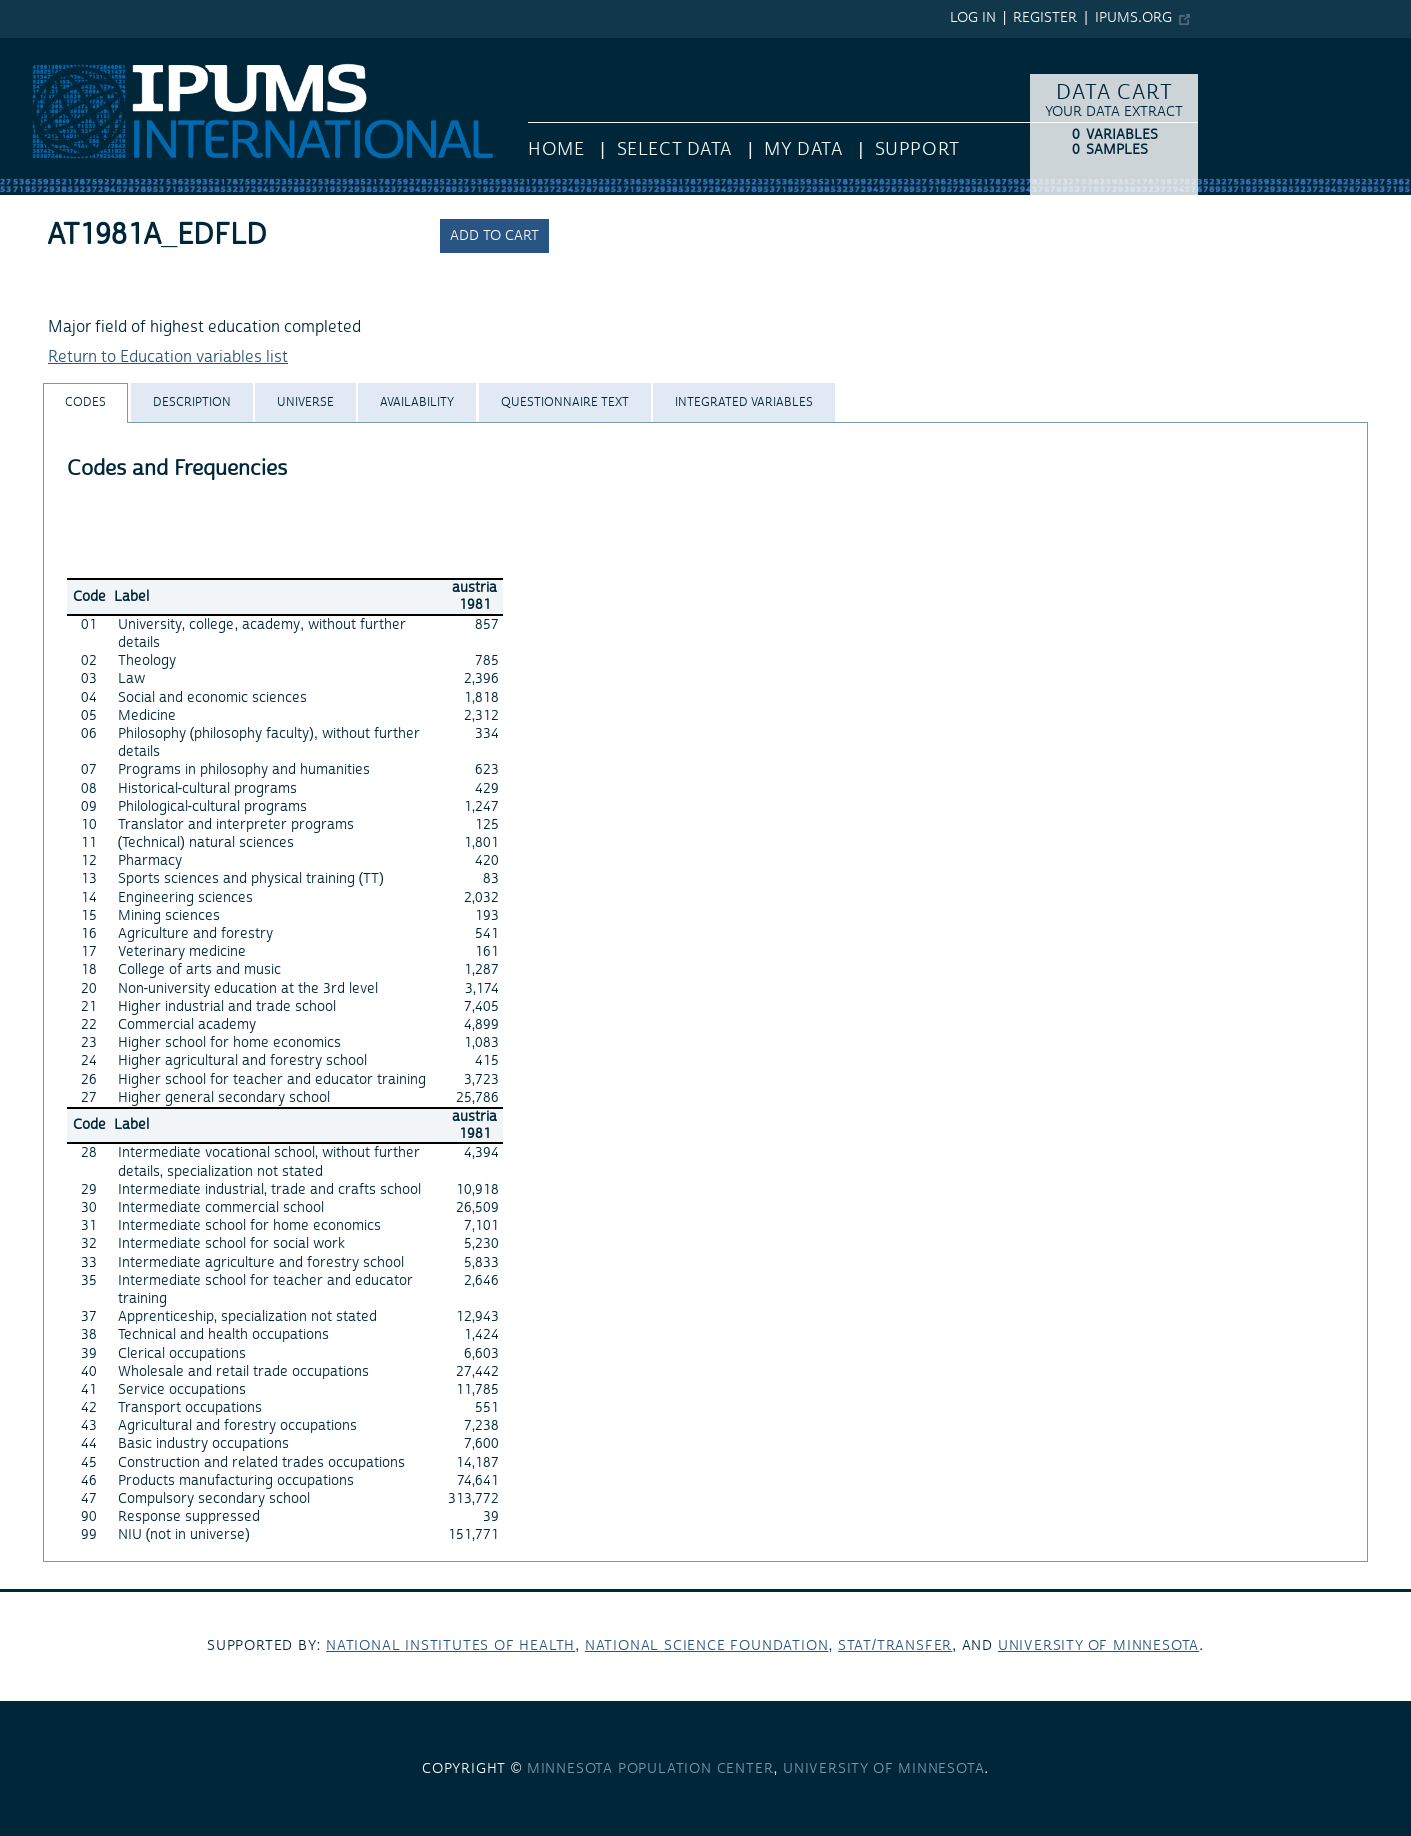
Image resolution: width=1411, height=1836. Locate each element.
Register (1045, 18)
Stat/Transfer (895, 1646)
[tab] (85, 402)
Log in (973, 18)
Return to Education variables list (168, 357)
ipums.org (1133, 18)
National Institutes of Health (450, 1646)
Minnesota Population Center (650, 1769)
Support (917, 149)
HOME (556, 149)
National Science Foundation (707, 1646)
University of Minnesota (1098, 1646)
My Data (803, 149)
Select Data (674, 149)
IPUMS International (72, 48)
